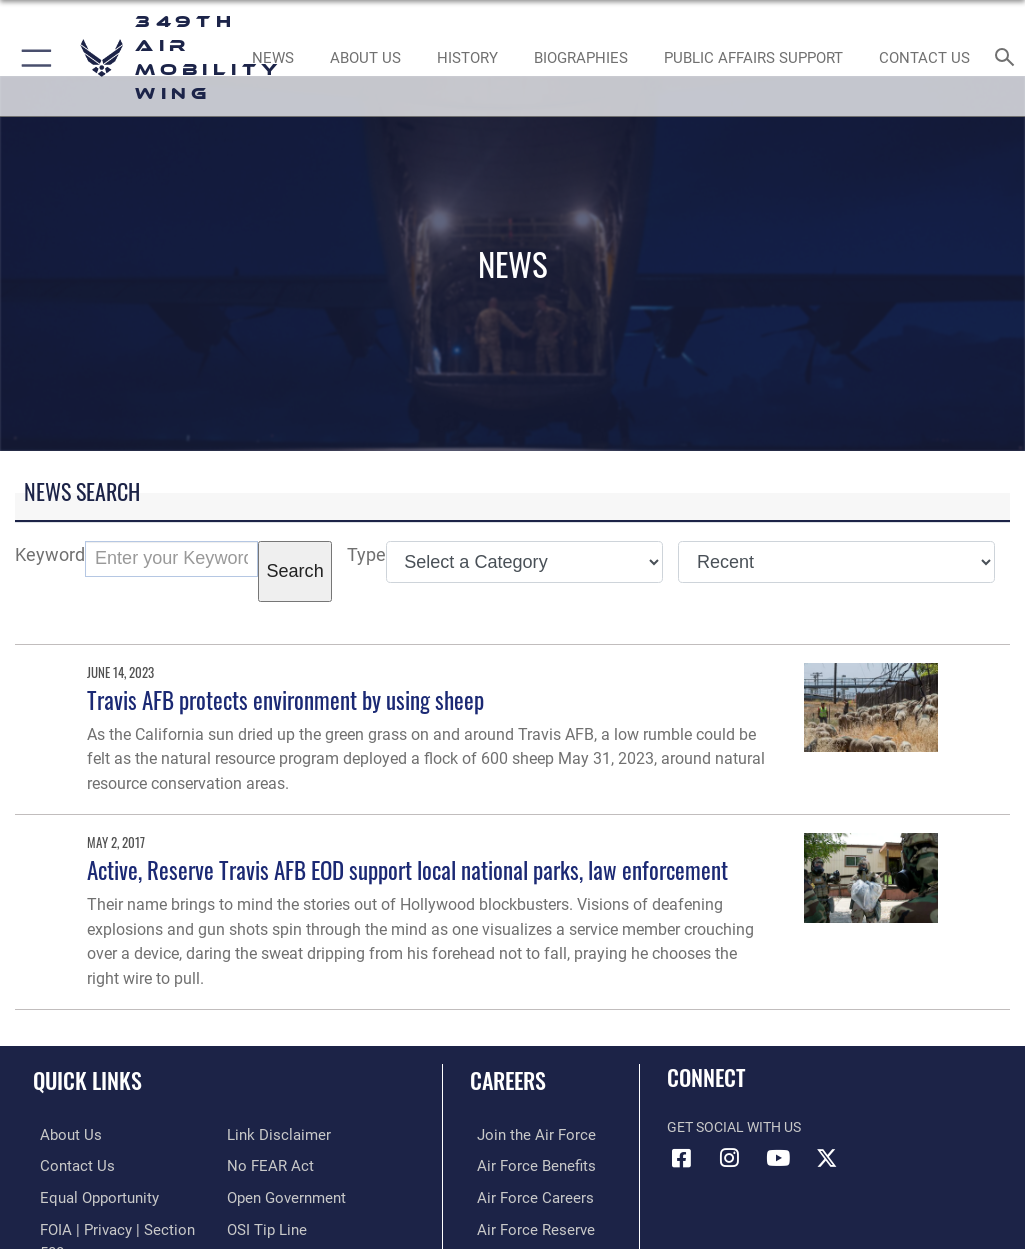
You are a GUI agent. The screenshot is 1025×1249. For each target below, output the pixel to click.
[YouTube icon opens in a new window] (778, 1158)
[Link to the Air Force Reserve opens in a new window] (523, 1226)
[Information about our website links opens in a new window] (273, 1134)
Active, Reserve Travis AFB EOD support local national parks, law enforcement (407, 869)
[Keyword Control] (171, 559)
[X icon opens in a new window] (826, 1158)
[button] (32, 58)
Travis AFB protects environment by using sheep (285, 699)
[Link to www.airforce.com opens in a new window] (524, 1134)
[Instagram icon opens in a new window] (730, 1158)
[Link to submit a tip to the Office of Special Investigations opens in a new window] (263, 1226)
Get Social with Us (734, 1127)
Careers (508, 1080)
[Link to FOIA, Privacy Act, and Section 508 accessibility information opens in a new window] (117, 1226)
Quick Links (87, 1080)
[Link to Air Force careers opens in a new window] (523, 1195)
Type (366, 554)
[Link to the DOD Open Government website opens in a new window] (283, 1195)
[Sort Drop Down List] (836, 562)
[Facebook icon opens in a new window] (682, 1158)
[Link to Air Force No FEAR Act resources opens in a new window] (266, 1164)
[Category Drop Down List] (525, 562)
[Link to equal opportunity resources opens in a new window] (89, 1195)
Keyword (50, 554)
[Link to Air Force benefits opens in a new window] (524, 1164)
